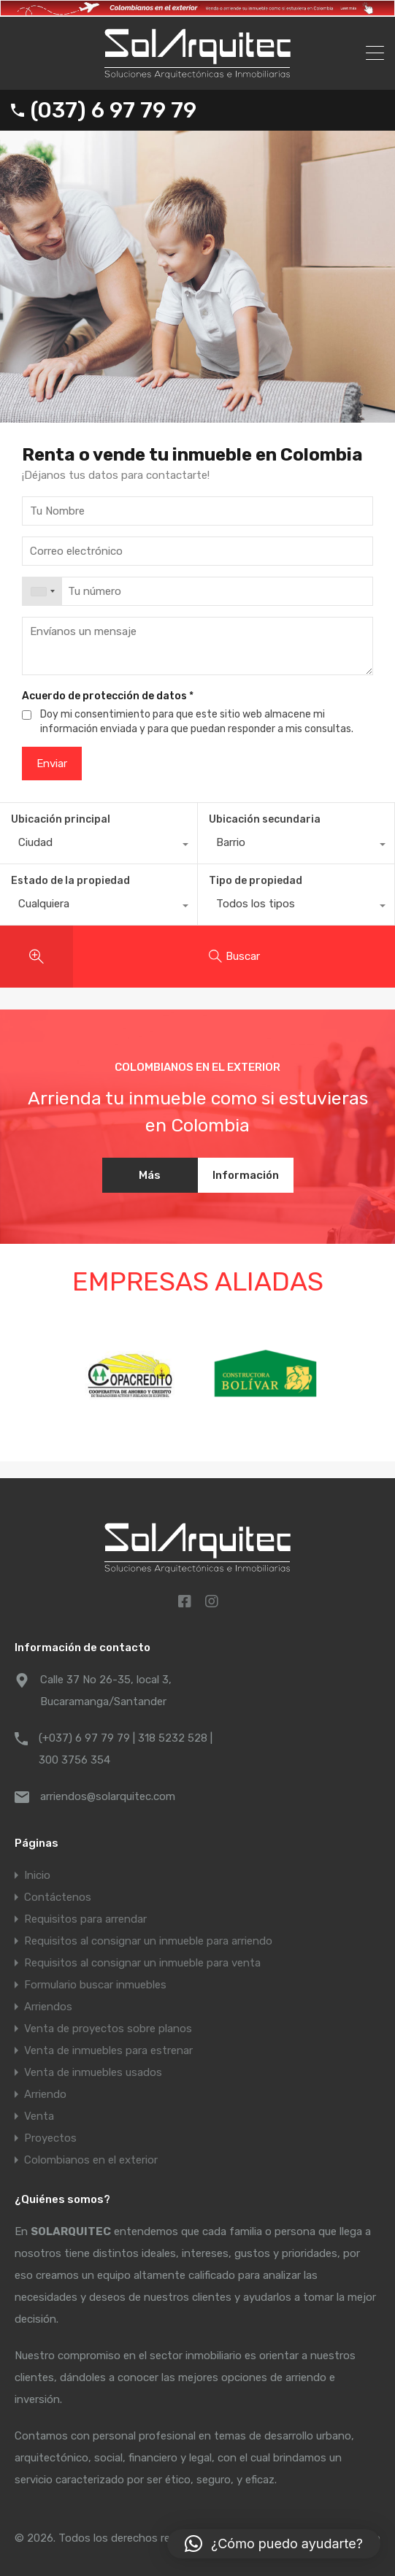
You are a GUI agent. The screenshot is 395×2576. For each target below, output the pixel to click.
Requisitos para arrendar (85, 1919)
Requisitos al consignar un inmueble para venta (142, 1962)
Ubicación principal (60, 819)
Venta (39, 2116)
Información (245, 1175)
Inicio (37, 1875)
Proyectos (50, 2138)
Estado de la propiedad (70, 880)
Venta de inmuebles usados (93, 2072)
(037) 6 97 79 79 (113, 110)
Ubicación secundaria (265, 819)
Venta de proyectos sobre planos (108, 2028)
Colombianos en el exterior (91, 2159)
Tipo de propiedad (255, 880)
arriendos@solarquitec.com (107, 1796)
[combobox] (42, 591)
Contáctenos (57, 1897)
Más (150, 1175)
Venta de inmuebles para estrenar (108, 2050)
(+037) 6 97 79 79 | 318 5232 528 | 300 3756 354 (125, 1748)
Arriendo (45, 2094)
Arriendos (48, 2006)
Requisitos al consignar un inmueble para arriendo (148, 1941)
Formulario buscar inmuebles (95, 1984)
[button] (273, 2543)
